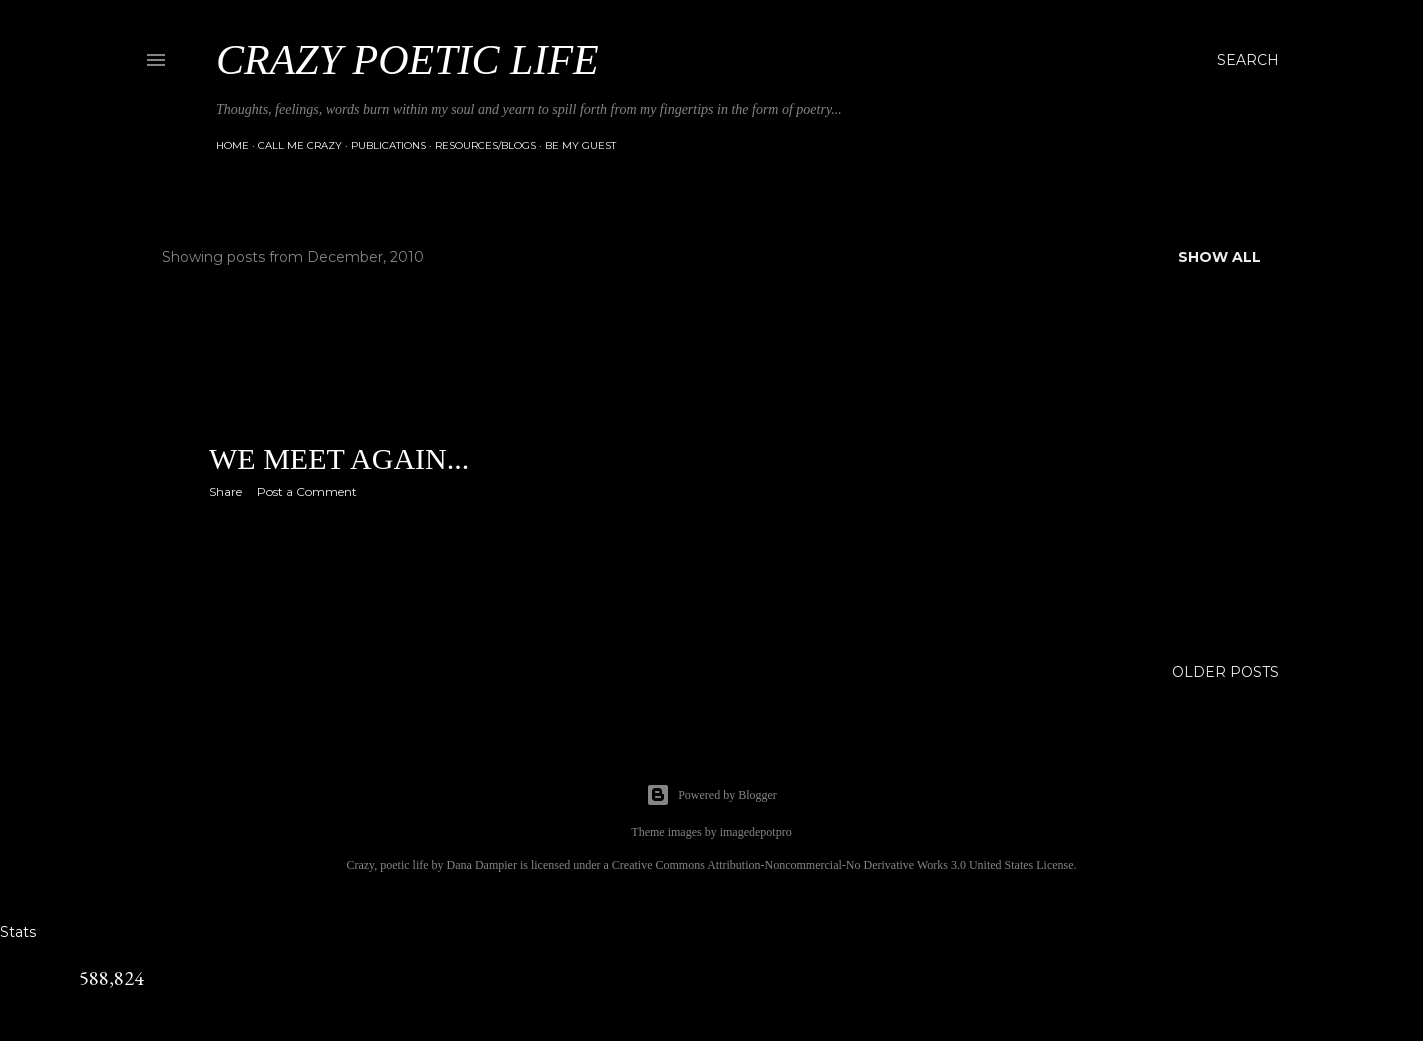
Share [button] (225, 491)
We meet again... (339, 458)
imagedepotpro (756, 832)
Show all (1219, 257)
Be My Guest (580, 145)
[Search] (1248, 60)
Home (232, 145)
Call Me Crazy (300, 145)
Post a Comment (307, 491)
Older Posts (1225, 672)
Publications (388, 145)
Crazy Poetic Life (407, 60)
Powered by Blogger (711, 795)
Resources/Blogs (485, 145)
